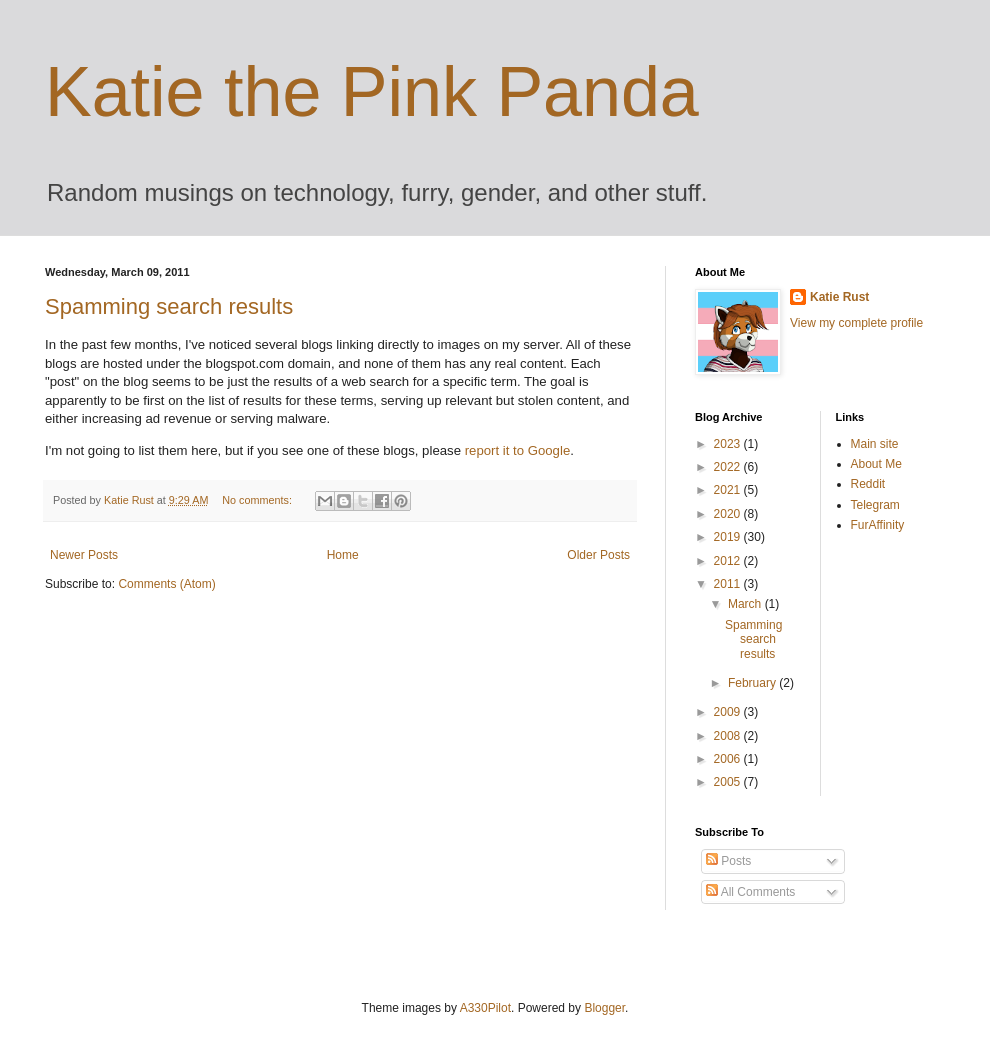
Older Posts (598, 555)
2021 (729, 490)
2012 (729, 561)
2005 (729, 782)
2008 (729, 736)
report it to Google (518, 450)
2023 (729, 444)
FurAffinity (878, 525)
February (753, 683)
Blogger (604, 1008)
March (746, 604)
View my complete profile (856, 323)
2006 (729, 759)
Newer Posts (84, 555)
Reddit (868, 484)
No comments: (258, 500)
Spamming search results (169, 306)
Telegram (875, 505)
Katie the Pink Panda (372, 92)
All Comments (750, 892)
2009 (729, 712)
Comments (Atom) (166, 584)
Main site (875, 444)
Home (343, 555)
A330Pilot (485, 1008)
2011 (729, 584)
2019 (729, 537)
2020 (729, 514)
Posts (728, 861)
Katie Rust (839, 297)
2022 (729, 467)
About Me (876, 464)
